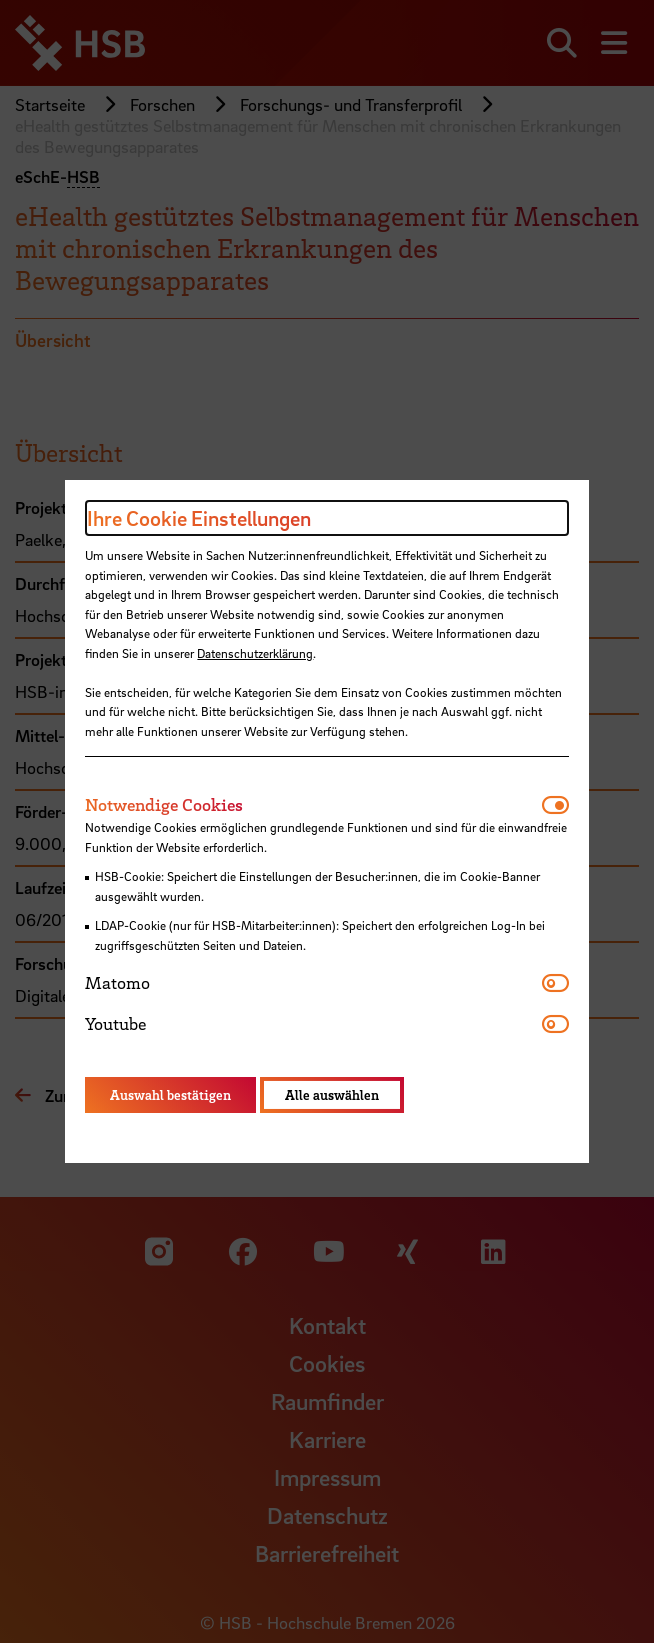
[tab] (313, 805)
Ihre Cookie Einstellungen (199, 518)
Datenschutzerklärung (255, 653)
